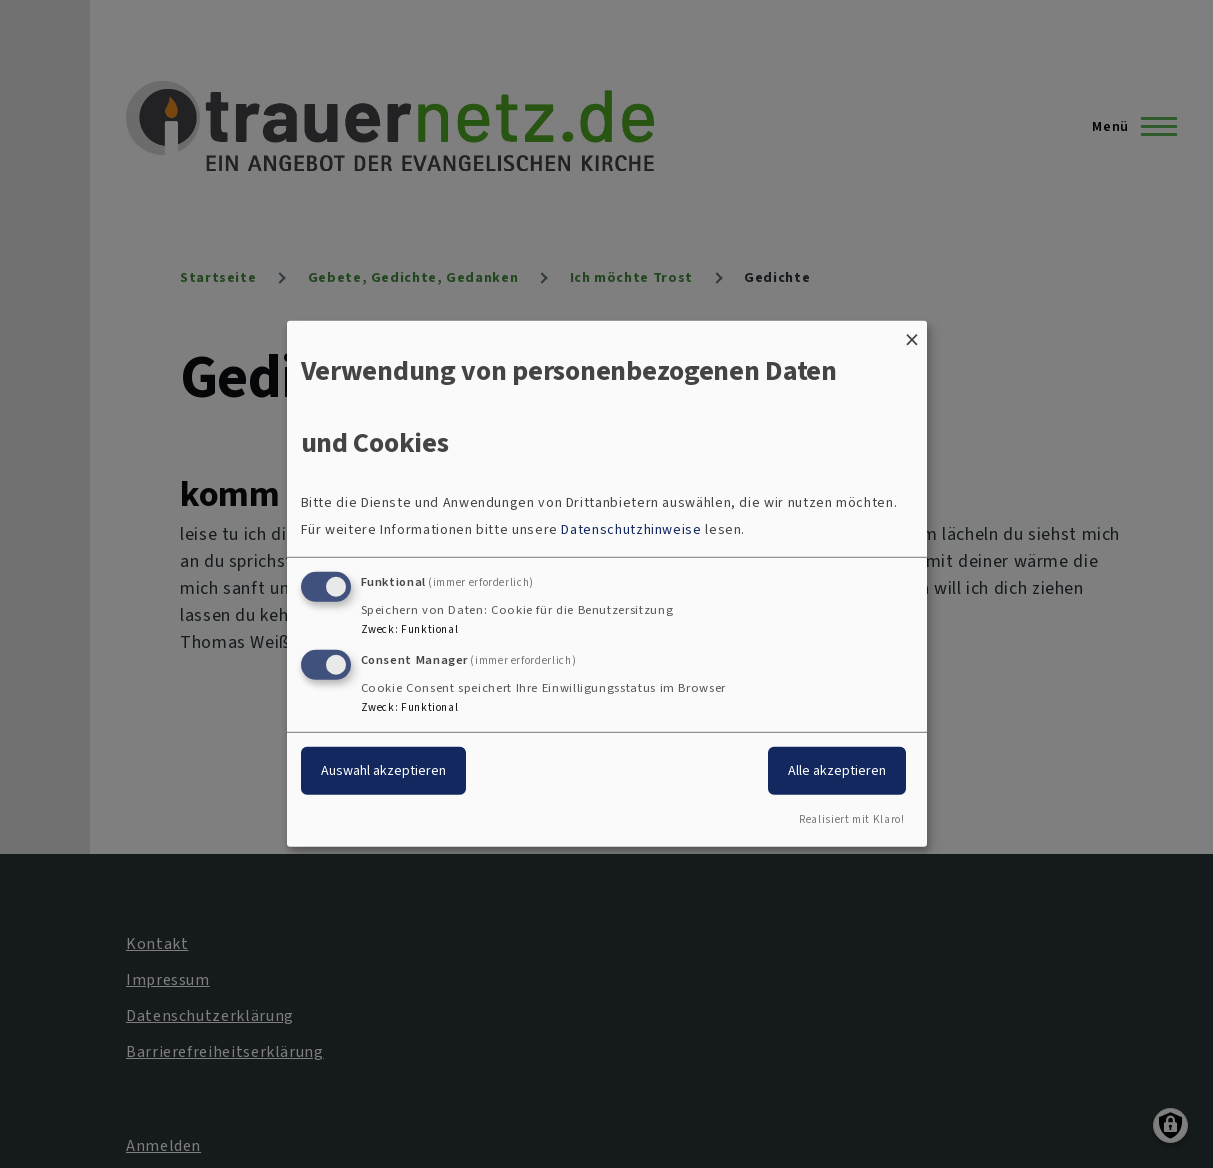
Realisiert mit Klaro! (851, 819)
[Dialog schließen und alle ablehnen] (912, 333)
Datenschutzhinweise (631, 529)
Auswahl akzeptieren (383, 769)
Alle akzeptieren (837, 769)
